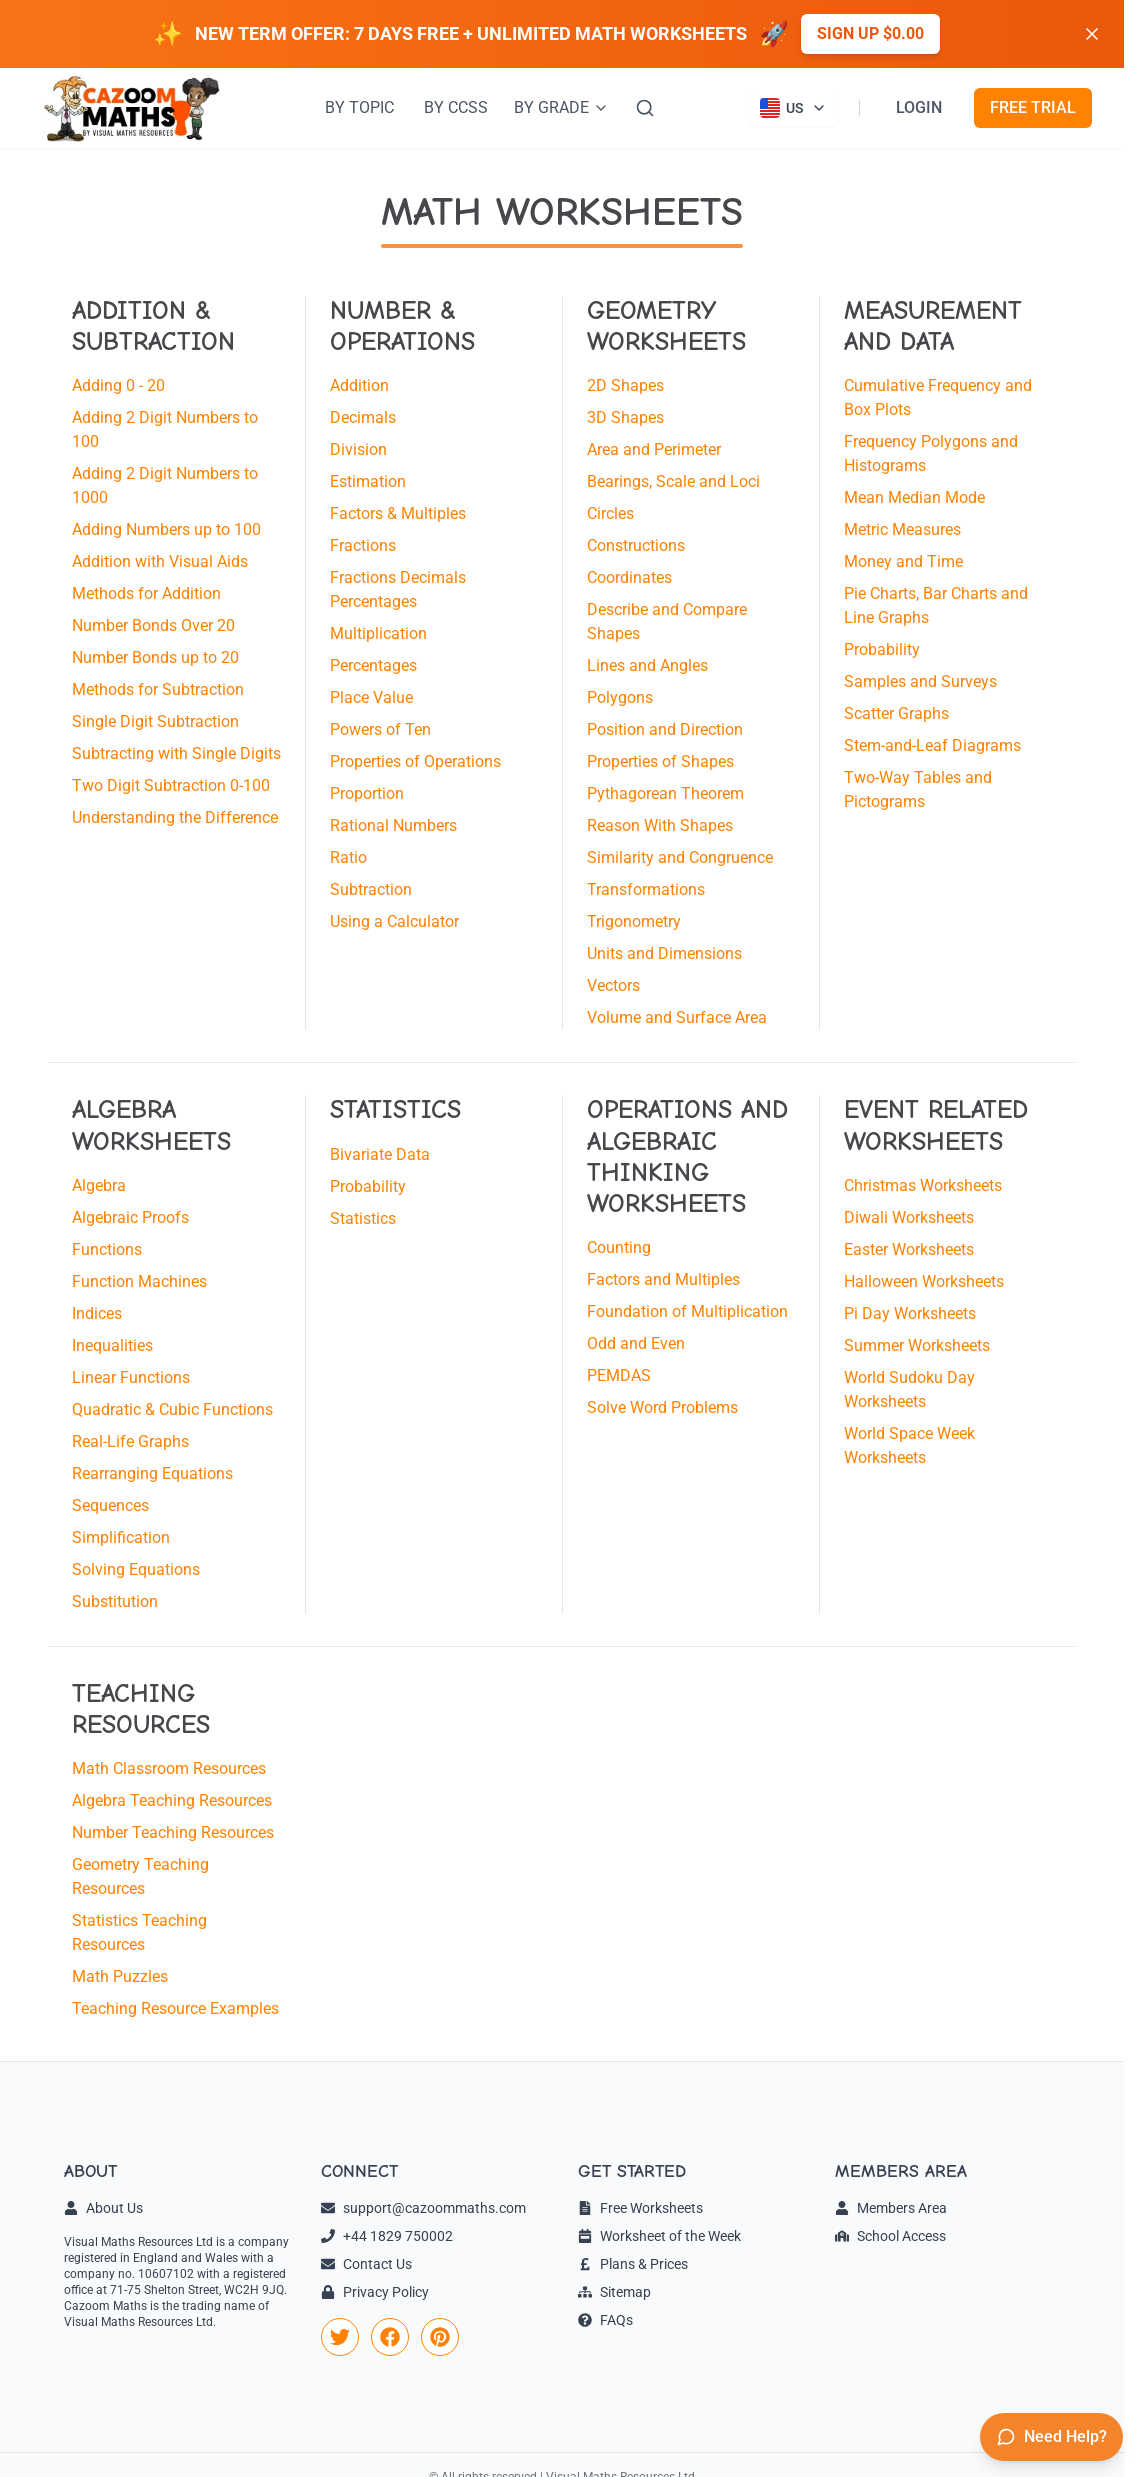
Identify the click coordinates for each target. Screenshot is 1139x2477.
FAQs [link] (605, 2320)
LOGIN (919, 107)
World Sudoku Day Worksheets (909, 1389)
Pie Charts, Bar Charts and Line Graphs (936, 605)
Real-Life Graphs (130, 1441)
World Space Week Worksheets (909, 1445)
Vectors (613, 985)
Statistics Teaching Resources (139, 1932)
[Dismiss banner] (1092, 34)
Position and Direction (665, 729)
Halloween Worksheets (924, 1281)
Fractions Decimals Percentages (398, 589)
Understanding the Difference (175, 817)
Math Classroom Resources (169, 1768)
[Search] (645, 108)
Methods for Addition (146, 593)
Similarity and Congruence (680, 857)
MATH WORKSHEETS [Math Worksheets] (562, 212)
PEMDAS (619, 1375)
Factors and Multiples (663, 1279)
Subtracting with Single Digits (176, 753)
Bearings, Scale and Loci (673, 481)
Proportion (367, 793)
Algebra (99, 1185)
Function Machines (139, 1281)
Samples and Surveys (920, 681)
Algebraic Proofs (130, 1217)
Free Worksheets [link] (640, 2208)
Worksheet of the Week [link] (659, 2236)
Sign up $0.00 (870, 33)
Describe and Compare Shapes (667, 621)
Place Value (371, 697)
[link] (340, 2337)
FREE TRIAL (1033, 107)
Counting (619, 1247)
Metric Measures (902, 529)
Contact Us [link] (366, 2264)
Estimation (368, 481)
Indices (97, 1313)
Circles (610, 513)
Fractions (363, 545)
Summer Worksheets (917, 1345)
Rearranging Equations (152, 1473)
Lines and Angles (647, 665)
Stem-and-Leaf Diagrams (932, 745)
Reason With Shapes (660, 825)
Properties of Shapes (660, 761)
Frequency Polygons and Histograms (931, 453)
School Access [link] (890, 2236)
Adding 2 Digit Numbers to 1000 (165, 485)
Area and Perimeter (654, 449)
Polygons (620, 697)
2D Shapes (625, 385)
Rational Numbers (393, 825)
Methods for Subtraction (158, 689)
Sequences (110, 1505)
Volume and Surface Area (677, 1017)
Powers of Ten (380, 729)
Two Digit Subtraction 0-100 (171, 785)
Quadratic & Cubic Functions (172, 1409)
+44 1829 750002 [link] (387, 2236)
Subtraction (371, 889)
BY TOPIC (359, 107)
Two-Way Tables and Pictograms (918, 789)
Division (358, 449)
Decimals (363, 417)
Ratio (348, 857)
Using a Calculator (394, 921)
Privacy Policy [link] (375, 2292)
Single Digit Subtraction (155, 721)
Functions (107, 1249)
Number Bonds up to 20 (155, 657)
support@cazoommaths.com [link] (423, 2208)
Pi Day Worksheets (910, 1313)
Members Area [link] (891, 2208)
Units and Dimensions (664, 953)
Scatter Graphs (896, 713)
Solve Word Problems (662, 1407)
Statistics (363, 1218)
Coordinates (629, 577)
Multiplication (378, 633)
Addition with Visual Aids (160, 561)
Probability (882, 649)
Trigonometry (634, 921)
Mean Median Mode (914, 497)
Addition (359, 385)
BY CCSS (456, 107)
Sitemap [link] (614, 2292)
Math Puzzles (120, 1976)
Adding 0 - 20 (118, 385)
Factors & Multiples (398, 513)
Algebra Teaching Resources (172, 1800)
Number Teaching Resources (173, 1832)
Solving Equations (136, 1569)
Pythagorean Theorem (665, 793)
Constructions (636, 545)
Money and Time (903, 561)
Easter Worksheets (909, 1249)
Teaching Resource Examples (175, 2008)
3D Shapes (625, 417)
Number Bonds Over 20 (153, 625)
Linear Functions (131, 1377)
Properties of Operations (415, 761)
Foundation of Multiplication (687, 1311)
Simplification (121, 1537)
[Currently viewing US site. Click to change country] (793, 108)
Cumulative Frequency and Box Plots (938, 397)
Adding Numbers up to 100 (166, 529)
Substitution (115, 1601)
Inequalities (112, 1345)
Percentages (373, 665)
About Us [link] (103, 2208)
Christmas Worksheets (923, 1185)
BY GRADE (561, 107)
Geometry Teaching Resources (140, 1876)
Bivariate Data (380, 1154)
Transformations (646, 889)
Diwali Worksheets (909, 1217)
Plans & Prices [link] (633, 2264)
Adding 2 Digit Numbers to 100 (165, 429)
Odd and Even (636, 1343)
